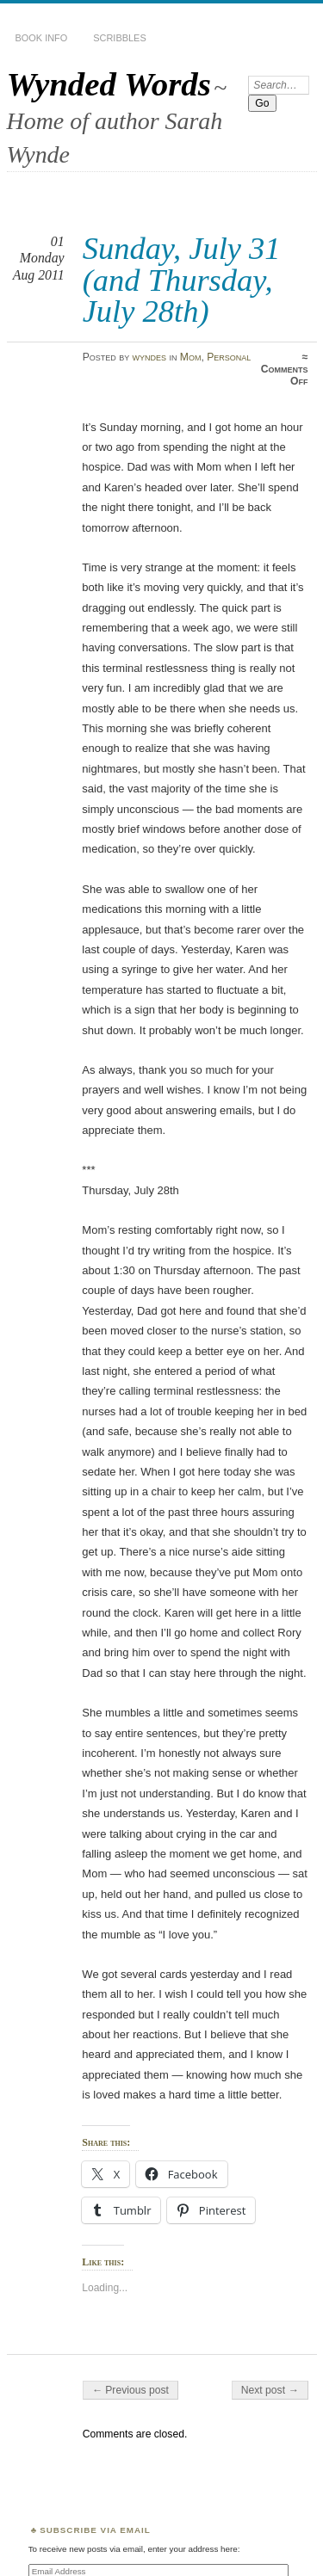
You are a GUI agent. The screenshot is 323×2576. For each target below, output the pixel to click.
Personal (229, 357)
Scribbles (119, 38)
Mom (191, 357)
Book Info (42, 38)
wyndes (150, 357)
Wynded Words (109, 83)
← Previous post (130, 2390)
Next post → (270, 2390)
